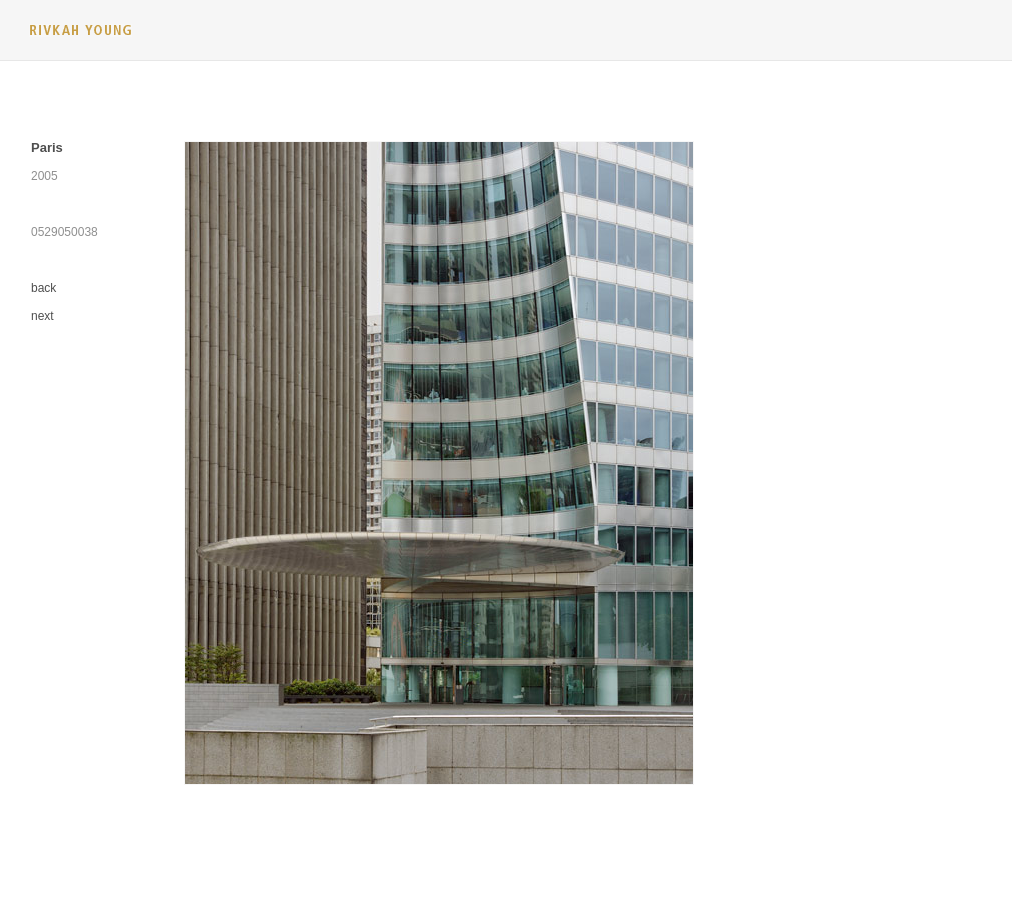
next (42, 316)
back (43, 288)
